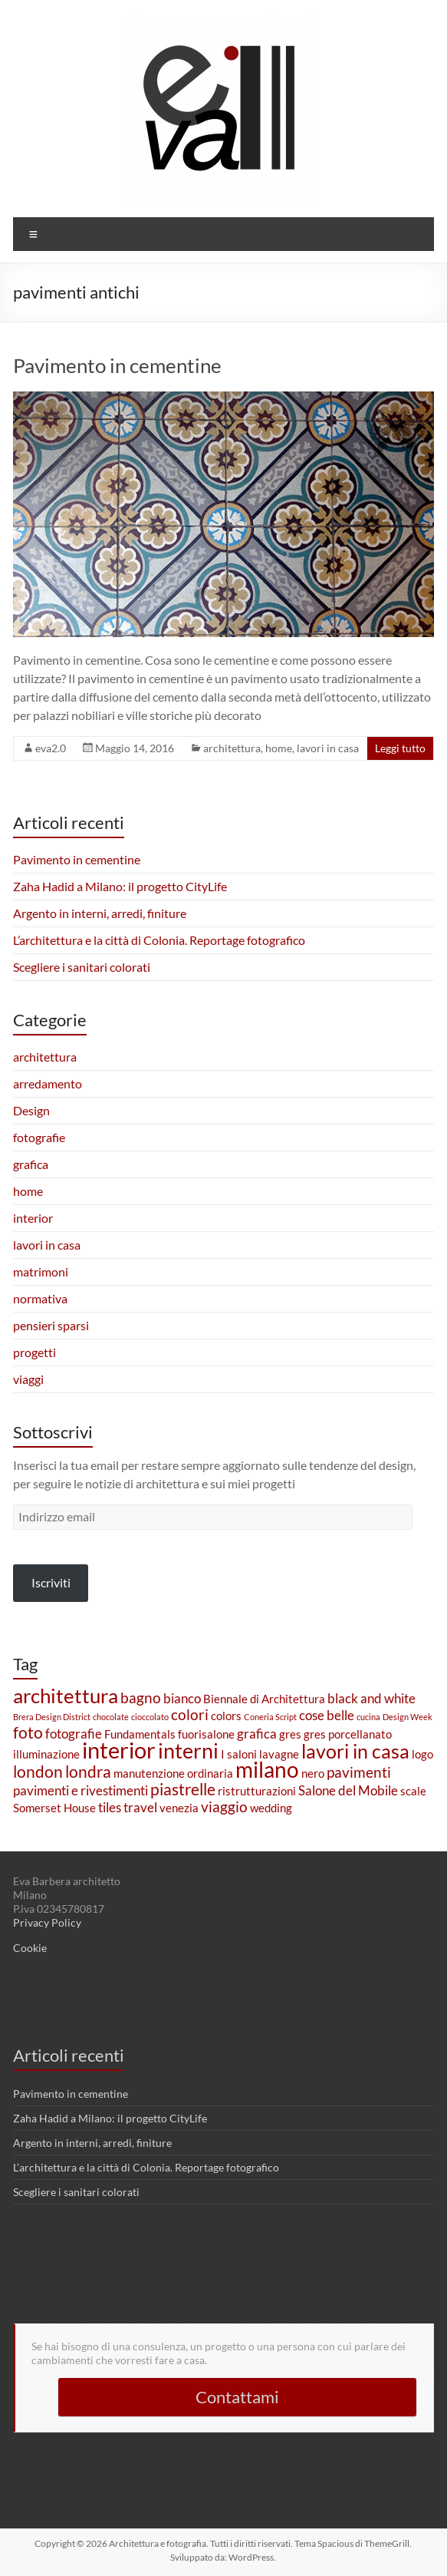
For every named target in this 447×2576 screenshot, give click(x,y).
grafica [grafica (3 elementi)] (257, 1734)
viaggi (28, 1379)
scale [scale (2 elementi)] (413, 1791)
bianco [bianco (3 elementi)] (182, 1698)
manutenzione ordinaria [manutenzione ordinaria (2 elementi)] (173, 1773)
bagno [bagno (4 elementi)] (140, 1697)
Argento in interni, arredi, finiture (99, 913)
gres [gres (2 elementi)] (290, 1734)
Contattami (237, 2396)
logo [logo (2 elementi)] (422, 1754)
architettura (232, 748)
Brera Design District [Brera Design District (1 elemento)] (51, 1717)
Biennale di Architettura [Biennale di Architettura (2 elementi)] (264, 1699)
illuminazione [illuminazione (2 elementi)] (46, 1754)
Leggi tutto (400, 748)
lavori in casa (328, 748)
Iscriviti (51, 1582)
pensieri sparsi (51, 1325)
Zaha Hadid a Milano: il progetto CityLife (120, 886)
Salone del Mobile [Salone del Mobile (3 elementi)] (348, 1790)
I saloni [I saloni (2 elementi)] (239, 1754)
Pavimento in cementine (117, 365)
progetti (34, 1352)
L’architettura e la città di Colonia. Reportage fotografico (159, 940)
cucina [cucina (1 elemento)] (368, 1717)
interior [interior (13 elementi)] (119, 1749)
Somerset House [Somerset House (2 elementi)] (54, 1808)
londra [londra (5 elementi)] (88, 1772)
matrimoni (40, 1271)
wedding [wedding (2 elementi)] (271, 1808)
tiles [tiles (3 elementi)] (109, 1807)
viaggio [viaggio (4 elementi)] (224, 1806)
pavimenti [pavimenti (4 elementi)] (359, 1772)
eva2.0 (50, 748)
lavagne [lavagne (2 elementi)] (279, 1754)
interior (33, 1217)
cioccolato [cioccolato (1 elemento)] (150, 1717)
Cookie (30, 1947)
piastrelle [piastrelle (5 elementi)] (182, 1789)
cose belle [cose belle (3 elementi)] (326, 1715)
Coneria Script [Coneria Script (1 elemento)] (270, 1717)
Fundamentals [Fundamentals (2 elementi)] (140, 1734)
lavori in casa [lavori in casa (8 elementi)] (355, 1750)
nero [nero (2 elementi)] (312, 1773)
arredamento (47, 1083)
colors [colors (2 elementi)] (226, 1715)
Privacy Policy (47, 1922)
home (278, 748)
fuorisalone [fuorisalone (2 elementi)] (206, 1734)
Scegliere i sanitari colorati (81, 966)
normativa (40, 1298)
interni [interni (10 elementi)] (188, 1750)
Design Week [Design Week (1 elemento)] (407, 1717)
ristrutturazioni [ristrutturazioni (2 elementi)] (257, 1791)
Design (31, 1110)
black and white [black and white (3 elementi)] (371, 1698)
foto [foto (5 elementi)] (28, 1732)
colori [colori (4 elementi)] (190, 1714)
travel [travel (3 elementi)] (140, 1807)
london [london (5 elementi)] (38, 1772)
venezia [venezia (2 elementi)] (179, 1808)
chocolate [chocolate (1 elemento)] (111, 1717)
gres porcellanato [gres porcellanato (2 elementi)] (348, 1734)
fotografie (39, 1137)
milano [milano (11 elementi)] (267, 1769)
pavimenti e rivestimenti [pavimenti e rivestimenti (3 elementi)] (80, 1790)
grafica (30, 1164)
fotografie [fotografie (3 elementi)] (73, 1734)
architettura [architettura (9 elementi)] (65, 1695)
